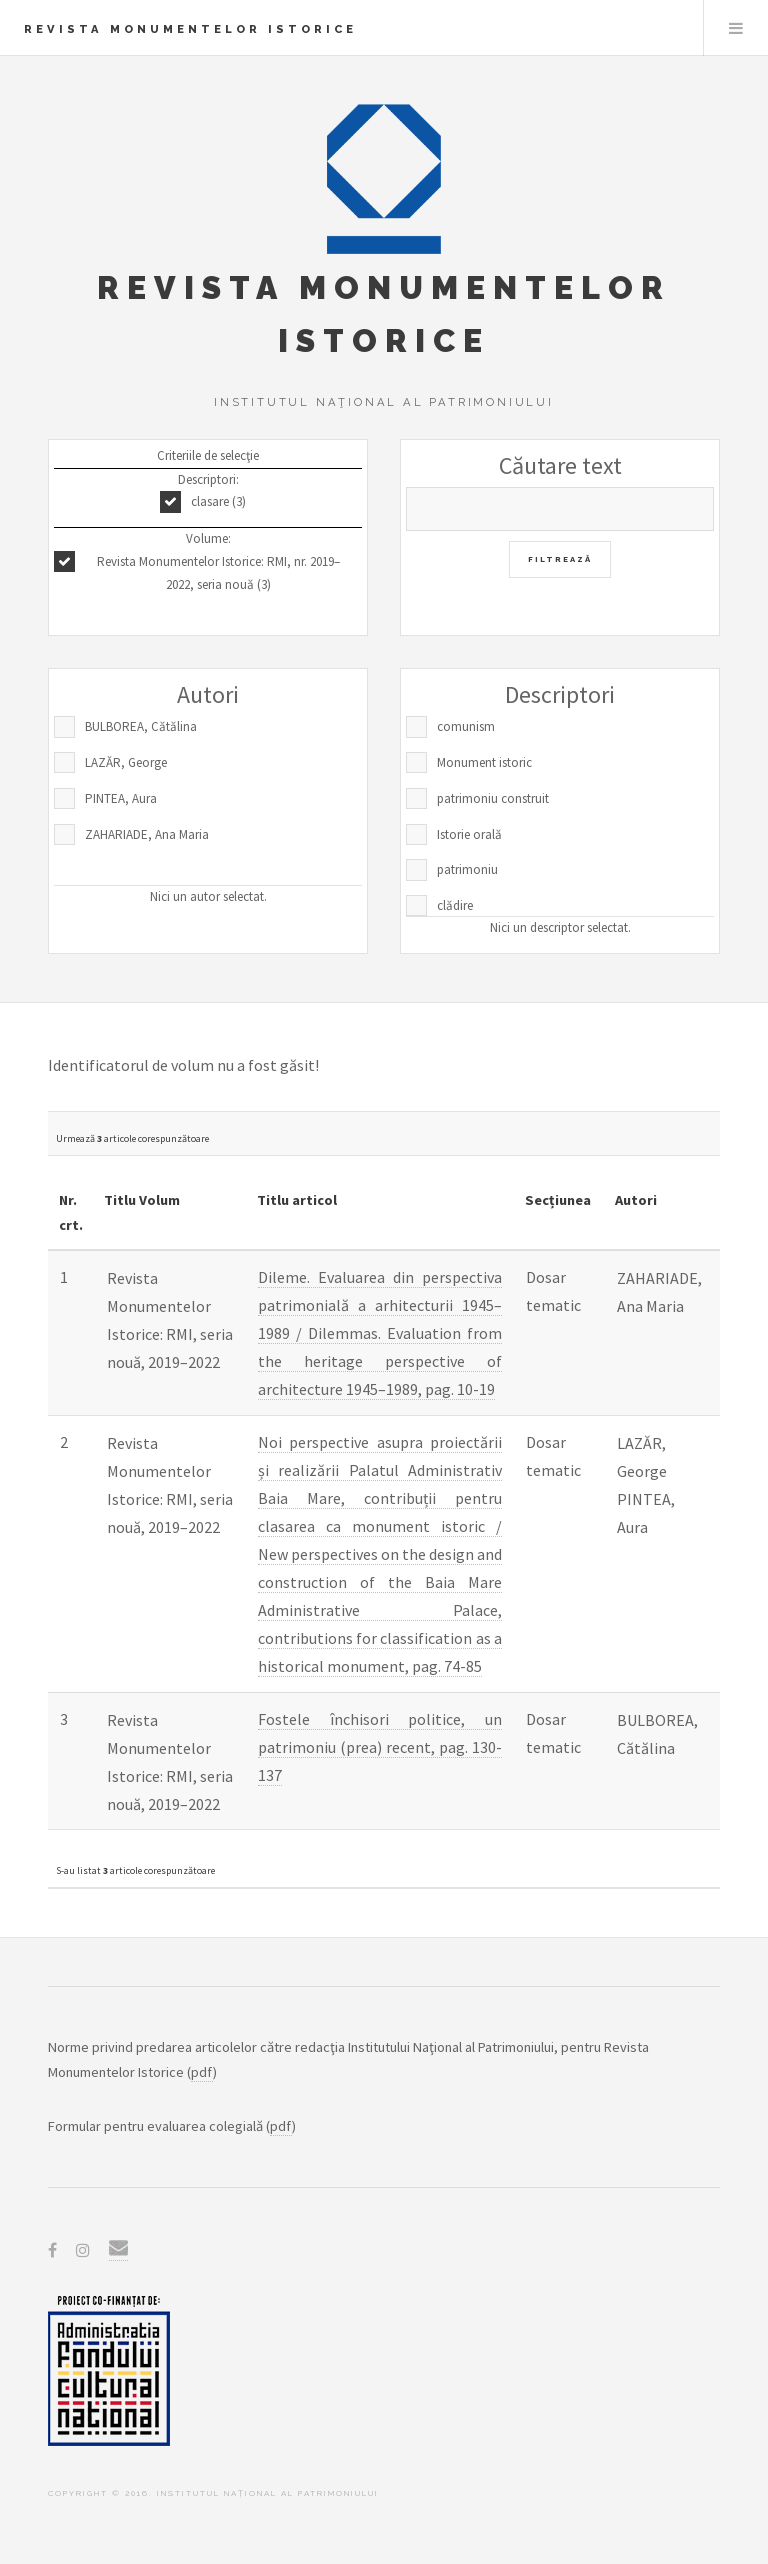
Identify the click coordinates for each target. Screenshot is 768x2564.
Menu (736, 28)
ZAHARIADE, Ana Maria (147, 834)
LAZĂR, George (126, 762)
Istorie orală (469, 834)
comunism (466, 726)
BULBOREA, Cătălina (141, 726)
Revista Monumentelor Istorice (190, 29)
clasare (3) (218, 501)
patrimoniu (467, 869)
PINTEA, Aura (121, 798)
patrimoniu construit (493, 798)
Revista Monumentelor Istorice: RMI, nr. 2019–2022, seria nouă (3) (218, 573)
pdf (202, 2072)
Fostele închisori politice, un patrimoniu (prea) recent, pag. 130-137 (380, 1747)
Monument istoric (484, 762)
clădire (455, 905)
